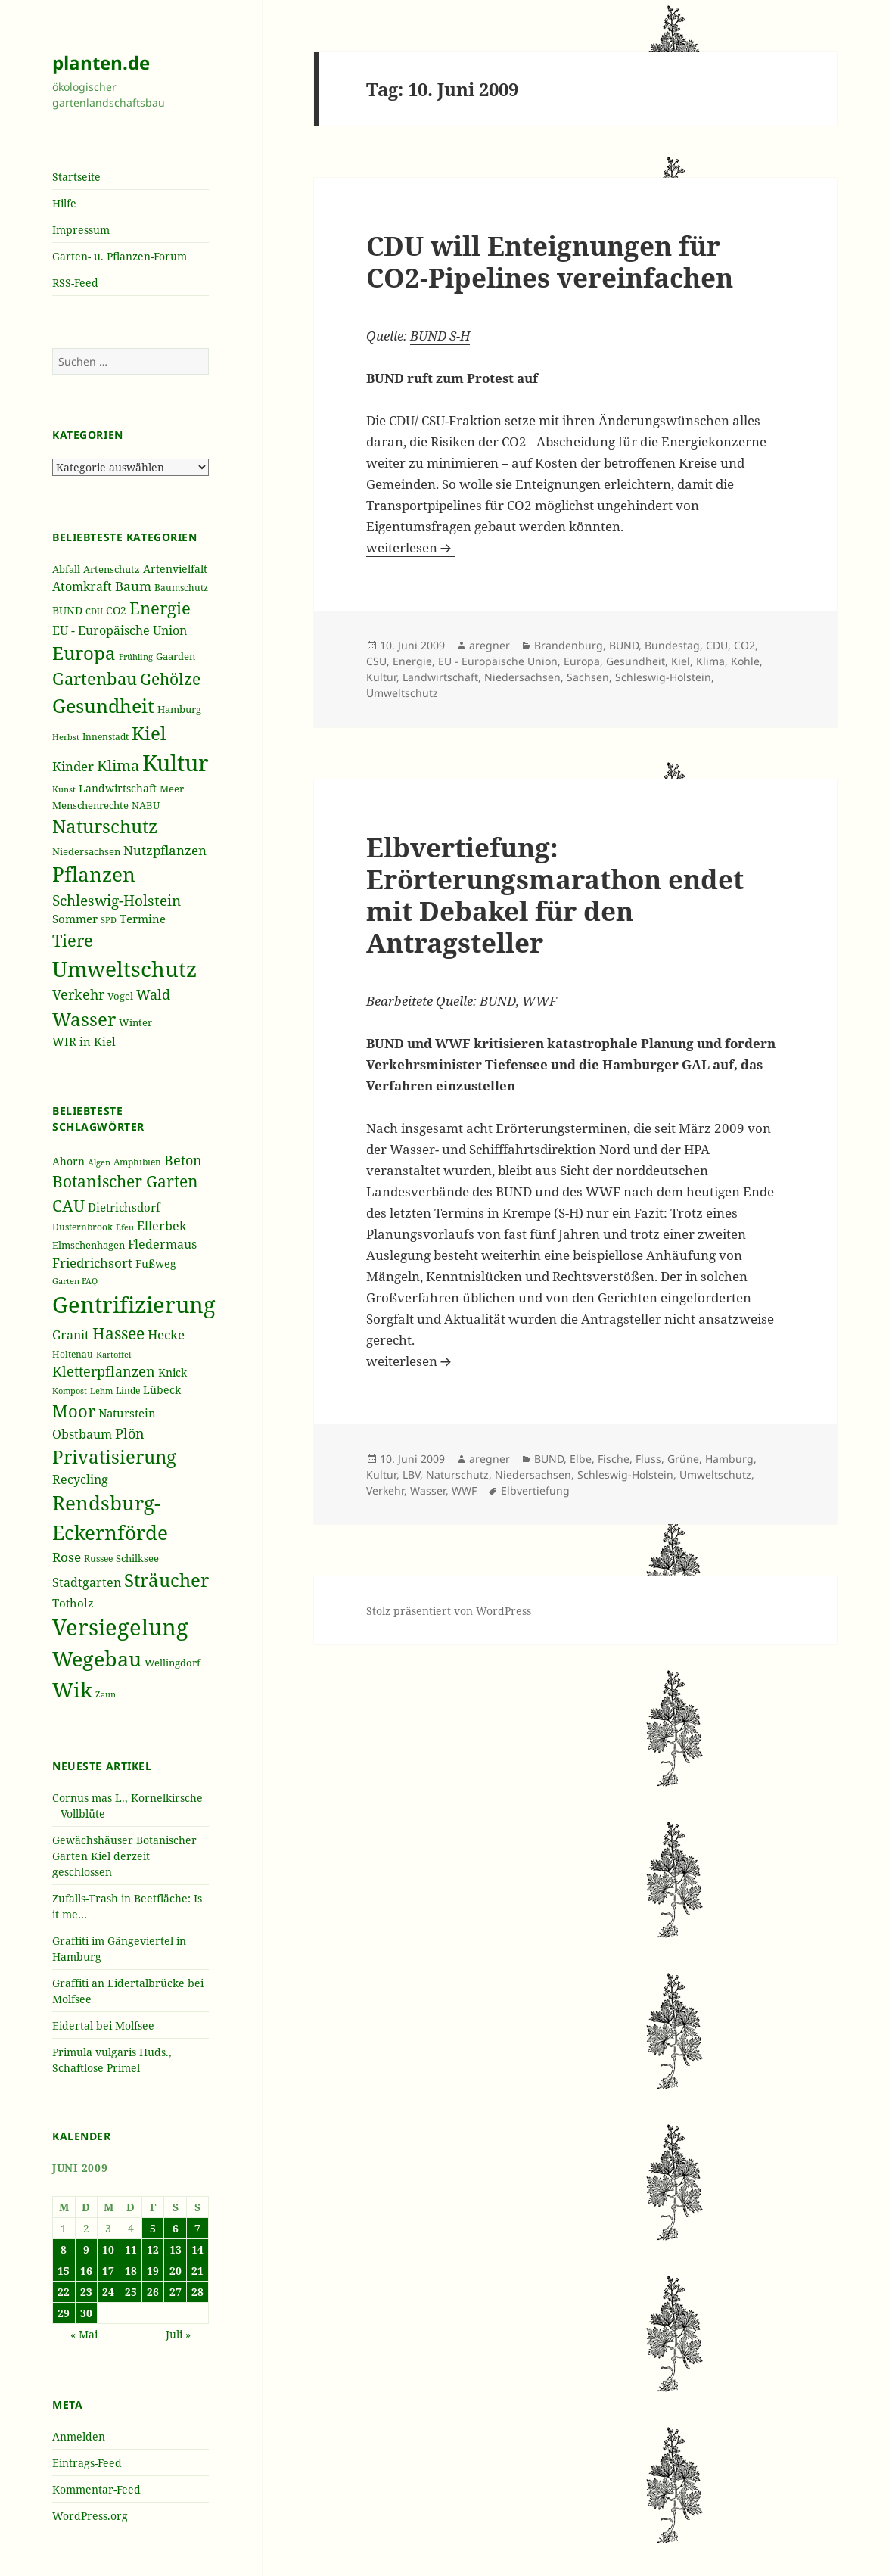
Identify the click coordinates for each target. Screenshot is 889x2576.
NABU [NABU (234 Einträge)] (146, 805)
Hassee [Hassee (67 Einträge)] (118, 1333)
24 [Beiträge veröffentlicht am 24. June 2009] (108, 2292)
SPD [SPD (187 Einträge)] (109, 920)
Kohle (745, 661)
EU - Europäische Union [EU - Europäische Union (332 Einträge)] (119, 630)
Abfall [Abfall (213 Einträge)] (66, 569)
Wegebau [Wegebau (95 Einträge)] (96, 1658)
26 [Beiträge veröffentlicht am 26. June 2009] (153, 2292)
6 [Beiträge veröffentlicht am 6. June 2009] (176, 2228)
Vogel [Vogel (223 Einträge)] (120, 996)
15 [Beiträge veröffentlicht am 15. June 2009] (64, 2270)
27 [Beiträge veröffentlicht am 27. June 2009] (175, 2292)
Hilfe (64, 203)
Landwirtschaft (440, 677)
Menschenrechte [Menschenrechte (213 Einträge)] (90, 805)
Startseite (76, 177)
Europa (582, 661)
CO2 (744, 645)
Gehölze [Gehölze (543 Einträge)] (170, 678)
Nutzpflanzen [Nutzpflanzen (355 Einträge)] (165, 850)
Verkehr (385, 1490)
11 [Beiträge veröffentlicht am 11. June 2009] (131, 2249)
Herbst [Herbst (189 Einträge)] (65, 736)
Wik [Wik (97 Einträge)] (72, 1689)
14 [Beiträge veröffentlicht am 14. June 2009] (197, 2249)
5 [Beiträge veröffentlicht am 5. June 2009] (153, 2228)
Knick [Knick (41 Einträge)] (172, 1372)
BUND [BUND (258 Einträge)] (67, 610)
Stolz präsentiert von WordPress (448, 1611)
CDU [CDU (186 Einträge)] (94, 611)
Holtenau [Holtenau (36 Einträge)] (72, 1354)
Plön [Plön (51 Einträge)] (130, 1433)
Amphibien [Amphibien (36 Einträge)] (137, 1162)
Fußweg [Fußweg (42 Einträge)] (155, 1263)
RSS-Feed (75, 282)
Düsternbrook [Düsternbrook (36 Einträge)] (82, 1227)
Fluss (648, 1458)
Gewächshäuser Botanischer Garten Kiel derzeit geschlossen (124, 1856)
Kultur (381, 677)
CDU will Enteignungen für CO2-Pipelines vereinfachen (549, 261)
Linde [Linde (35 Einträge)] (128, 1390)
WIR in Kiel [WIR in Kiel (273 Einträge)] (84, 1041)
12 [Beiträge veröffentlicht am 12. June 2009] (153, 2249)
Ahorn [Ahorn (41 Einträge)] (68, 1161)
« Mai (84, 2334)
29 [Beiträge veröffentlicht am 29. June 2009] (64, 2313)
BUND (624, 645)
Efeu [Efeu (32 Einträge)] (125, 1227)
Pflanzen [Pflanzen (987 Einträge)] (93, 874)
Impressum (81, 229)
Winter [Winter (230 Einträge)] (135, 1022)
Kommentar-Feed (96, 2489)
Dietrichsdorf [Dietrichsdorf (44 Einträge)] (124, 1207)
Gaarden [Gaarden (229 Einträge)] (175, 656)
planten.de (101, 62)
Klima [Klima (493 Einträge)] (118, 765)
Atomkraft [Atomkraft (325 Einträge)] (82, 586)
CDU (717, 645)
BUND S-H (440, 335)
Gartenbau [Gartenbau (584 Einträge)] (94, 678)
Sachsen (588, 677)
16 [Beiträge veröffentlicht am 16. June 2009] (86, 2270)
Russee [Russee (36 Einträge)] (98, 1558)
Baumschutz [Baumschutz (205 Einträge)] (181, 587)
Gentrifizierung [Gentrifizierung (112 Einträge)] (134, 1304)
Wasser (428, 1490)
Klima (710, 661)
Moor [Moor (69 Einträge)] (73, 1410)
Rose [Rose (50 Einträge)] (66, 1557)
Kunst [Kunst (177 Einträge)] (64, 789)
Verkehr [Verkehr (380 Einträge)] (78, 994)
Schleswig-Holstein (663, 677)
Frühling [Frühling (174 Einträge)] (136, 657)
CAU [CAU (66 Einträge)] (68, 1205)
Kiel (680, 661)
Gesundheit (635, 661)
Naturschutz (457, 1474)
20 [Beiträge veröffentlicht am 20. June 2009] (175, 2270)
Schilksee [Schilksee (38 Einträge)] (137, 1558)
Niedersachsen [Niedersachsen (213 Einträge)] (86, 851)
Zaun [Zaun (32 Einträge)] (105, 1694)
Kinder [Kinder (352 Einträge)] (73, 766)
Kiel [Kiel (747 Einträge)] (149, 733)
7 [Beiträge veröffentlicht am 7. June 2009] (197, 2228)
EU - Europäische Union (498, 661)
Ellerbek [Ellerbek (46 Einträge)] (161, 1226)
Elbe (581, 1458)
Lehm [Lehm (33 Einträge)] (101, 1390)
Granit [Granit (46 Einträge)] (70, 1335)
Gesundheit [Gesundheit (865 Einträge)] (103, 705)
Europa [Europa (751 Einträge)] (84, 652)
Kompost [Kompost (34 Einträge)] (69, 1390)
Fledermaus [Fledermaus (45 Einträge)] (162, 1244)
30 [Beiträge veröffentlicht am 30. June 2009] (86, 2313)
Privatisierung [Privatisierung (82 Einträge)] (114, 1456)
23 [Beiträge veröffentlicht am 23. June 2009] (86, 2292)
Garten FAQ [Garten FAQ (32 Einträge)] (75, 1281)
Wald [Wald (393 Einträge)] (153, 994)
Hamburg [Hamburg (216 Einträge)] (179, 709)
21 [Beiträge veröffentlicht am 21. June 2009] (197, 2270)
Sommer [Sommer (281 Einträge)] (75, 918)
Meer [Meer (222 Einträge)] (172, 788)
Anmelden (78, 2436)
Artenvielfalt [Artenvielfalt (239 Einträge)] (175, 569)
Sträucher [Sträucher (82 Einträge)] (166, 1579)
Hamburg (729, 1458)
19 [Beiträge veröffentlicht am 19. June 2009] (153, 2270)
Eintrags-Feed (87, 2463)
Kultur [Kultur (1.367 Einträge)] (175, 763)
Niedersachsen (522, 677)
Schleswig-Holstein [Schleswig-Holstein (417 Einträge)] (116, 900)
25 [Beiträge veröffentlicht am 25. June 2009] (131, 2292)
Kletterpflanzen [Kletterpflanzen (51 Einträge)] (103, 1371)
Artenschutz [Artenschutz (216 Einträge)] (111, 569)
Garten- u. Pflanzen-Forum (119, 256)
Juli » (178, 2334)
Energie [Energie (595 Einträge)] (160, 608)
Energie (412, 661)
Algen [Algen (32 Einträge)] (99, 1162)
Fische (613, 1458)
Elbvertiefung (535, 1490)
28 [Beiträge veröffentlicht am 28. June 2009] (197, 2292)
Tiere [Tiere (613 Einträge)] (72, 940)
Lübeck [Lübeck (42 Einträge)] (162, 1390)
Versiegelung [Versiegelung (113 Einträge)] (120, 1627)
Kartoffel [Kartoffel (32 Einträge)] (113, 1354)
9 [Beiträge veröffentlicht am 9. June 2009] (86, 2249)
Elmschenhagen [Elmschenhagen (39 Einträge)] (88, 1245)
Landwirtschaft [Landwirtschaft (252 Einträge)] (118, 788)
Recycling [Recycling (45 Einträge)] (80, 1479)
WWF (539, 1001)
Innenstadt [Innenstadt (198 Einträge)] (105, 736)
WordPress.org (90, 2516)
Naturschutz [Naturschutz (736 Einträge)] (104, 826)
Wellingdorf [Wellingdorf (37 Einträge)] (172, 1662)
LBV (411, 1474)
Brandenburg (568, 645)
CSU (376, 661)
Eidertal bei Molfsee (103, 2025)
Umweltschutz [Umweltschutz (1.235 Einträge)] (124, 968)
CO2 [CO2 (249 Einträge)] (116, 610)
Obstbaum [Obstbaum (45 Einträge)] (82, 1434)
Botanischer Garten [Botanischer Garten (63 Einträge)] (125, 1181)
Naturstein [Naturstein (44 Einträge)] (127, 1412)
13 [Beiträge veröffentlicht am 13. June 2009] (175, 2249)
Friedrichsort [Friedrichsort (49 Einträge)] (92, 1262)
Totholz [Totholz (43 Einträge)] (73, 1602)
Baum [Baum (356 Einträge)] (133, 586)
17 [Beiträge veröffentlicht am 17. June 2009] (108, 2270)
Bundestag (672, 645)
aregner (489, 645)
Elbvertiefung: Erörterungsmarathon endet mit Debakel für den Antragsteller (555, 894)
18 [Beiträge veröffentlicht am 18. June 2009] (131, 2270)
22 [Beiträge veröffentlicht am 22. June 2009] (64, 2292)
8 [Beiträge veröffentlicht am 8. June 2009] (64, 2249)
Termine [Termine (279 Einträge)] (143, 918)
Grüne (683, 1458)
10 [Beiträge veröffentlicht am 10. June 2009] (108, 2249)
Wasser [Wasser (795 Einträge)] (84, 1018)
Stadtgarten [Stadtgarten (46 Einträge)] (86, 1582)
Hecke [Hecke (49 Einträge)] (166, 1334)
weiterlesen (410, 547)
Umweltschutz (402, 693)
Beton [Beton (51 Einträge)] (183, 1160)
